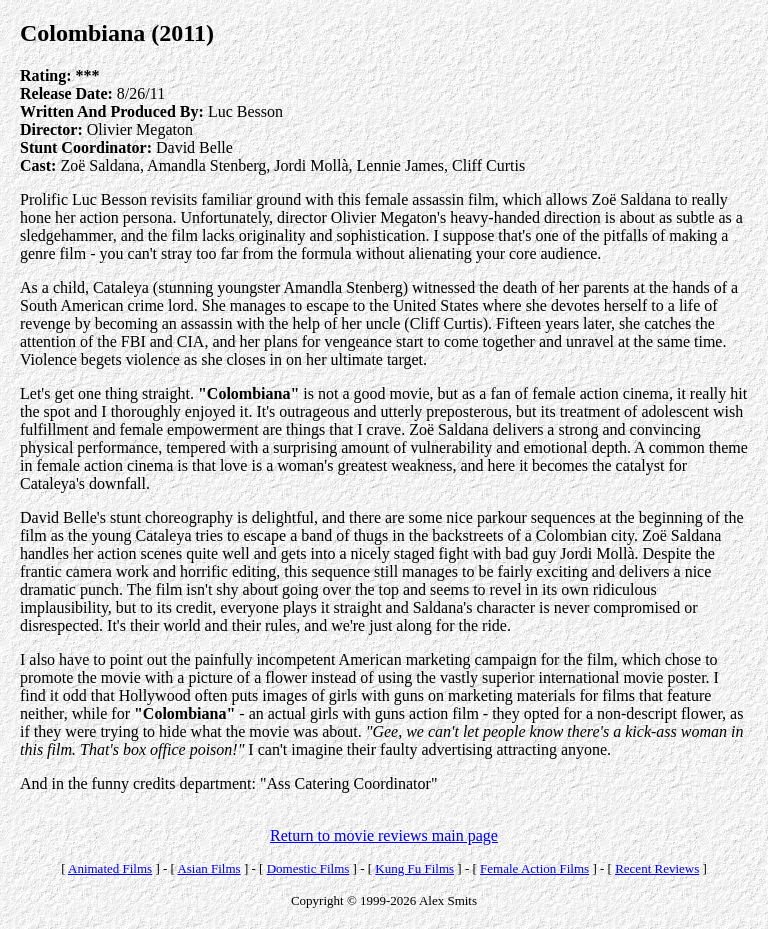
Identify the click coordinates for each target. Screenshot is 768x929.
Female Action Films (534, 868)
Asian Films (208, 868)
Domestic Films (308, 868)
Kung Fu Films (414, 868)
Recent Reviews (657, 868)
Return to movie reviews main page (384, 835)
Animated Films (110, 868)
